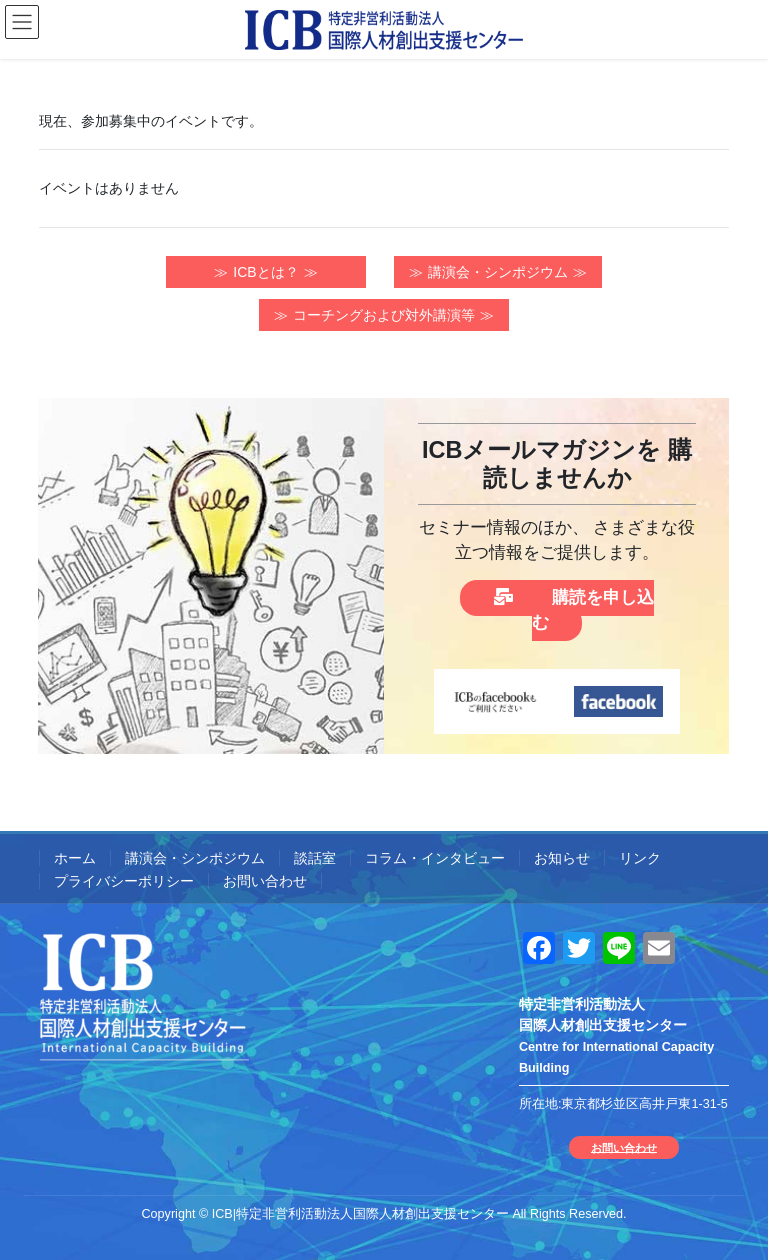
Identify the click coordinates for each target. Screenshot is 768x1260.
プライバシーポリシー (124, 881)
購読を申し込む (573, 610)
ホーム (75, 858)
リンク (640, 858)
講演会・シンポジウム (498, 272)
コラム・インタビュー (435, 858)
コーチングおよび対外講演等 (384, 315)
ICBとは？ (265, 272)
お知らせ (562, 858)
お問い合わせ (265, 881)
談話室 (315, 858)
